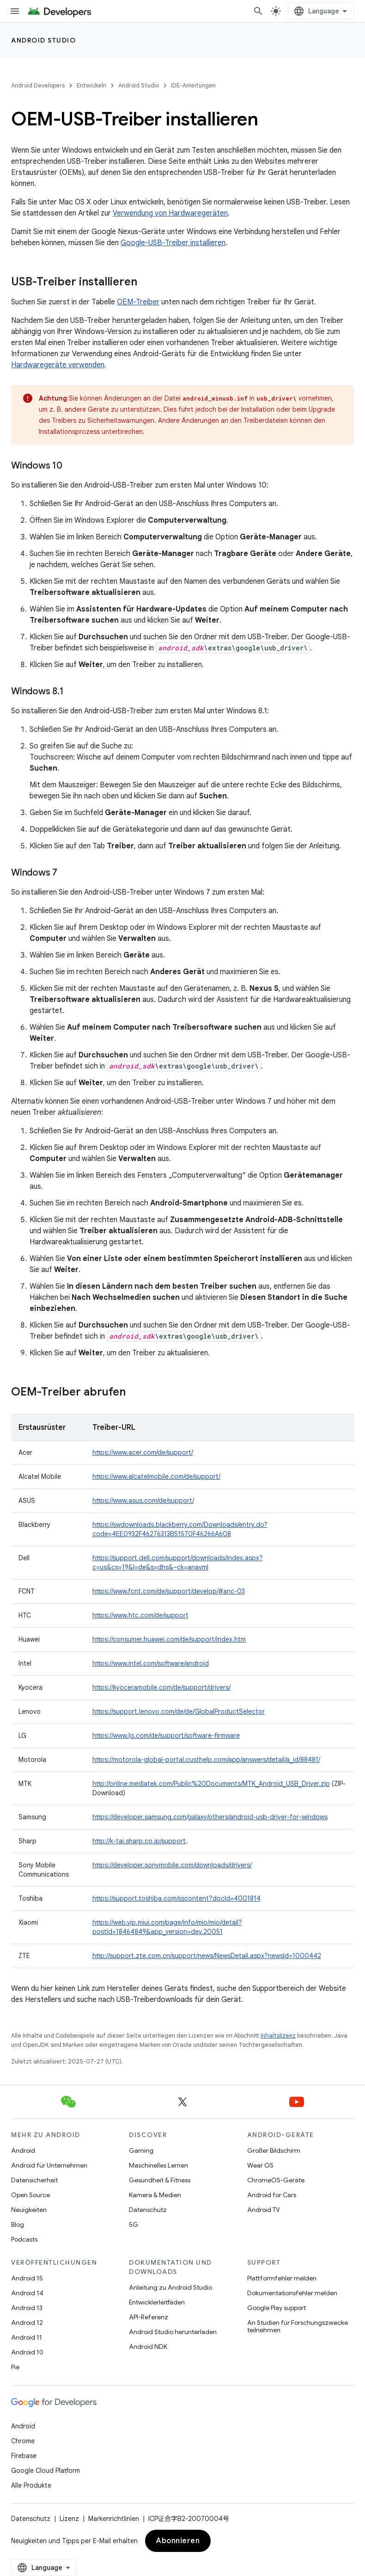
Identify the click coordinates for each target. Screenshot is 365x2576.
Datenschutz (148, 2209)
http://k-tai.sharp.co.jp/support (139, 1841)
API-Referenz (148, 2317)
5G (133, 2224)
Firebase (23, 2456)
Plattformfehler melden (281, 2278)
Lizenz (69, 2518)
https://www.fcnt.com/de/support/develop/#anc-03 (168, 1591)
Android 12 (27, 2322)
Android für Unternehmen (49, 2165)
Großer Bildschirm (273, 2150)
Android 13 (27, 2308)
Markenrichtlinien (113, 2518)
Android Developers (38, 85)
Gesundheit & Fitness (159, 2180)
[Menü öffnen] (15, 11)
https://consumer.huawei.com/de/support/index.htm (169, 1639)
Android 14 (27, 2293)
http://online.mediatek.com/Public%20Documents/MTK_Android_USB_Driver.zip (211, 1783)
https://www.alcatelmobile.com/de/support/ (156, 1476)
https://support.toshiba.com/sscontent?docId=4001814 (176, 1898)
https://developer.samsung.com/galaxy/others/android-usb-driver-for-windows (210, 1817)
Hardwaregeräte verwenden (57, 365)
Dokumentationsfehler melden (292, 2293)
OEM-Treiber (138, 302)
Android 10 (27, 2352)
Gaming (141, 2150)
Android (23, 2150)
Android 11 (26, 2337)
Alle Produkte (31, 2485)
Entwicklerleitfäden (157, 2302)
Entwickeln (91, 85)
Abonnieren (178, 2540)
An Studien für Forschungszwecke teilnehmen (297, 2326)
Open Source (30, 2195)
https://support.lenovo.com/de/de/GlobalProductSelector (178, 1711)
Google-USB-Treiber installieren (173, 242)
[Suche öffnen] (258, 11)
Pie (15, 2367)
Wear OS (260, 2165)
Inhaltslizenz (278, 2035)
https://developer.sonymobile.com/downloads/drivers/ (172, 1865)
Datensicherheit (34, 2180)
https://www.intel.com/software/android (150, 1663)
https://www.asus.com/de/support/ (143, 1500)
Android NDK (148, 2346)
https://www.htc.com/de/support (140, 1615)
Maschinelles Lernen (158, 2165)
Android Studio (43, 40)
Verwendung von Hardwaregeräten (170, 213)
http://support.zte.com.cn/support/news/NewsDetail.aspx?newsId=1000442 (206, 1956)
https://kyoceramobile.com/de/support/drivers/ (161, 1687)
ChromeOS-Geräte (275, 2180)
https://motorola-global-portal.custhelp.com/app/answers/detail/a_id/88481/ (206, 1759)
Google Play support (276, 2308)
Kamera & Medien (155, 2195)
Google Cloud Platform (45, 2470)
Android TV (263, 2209)
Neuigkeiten (29, 2209)
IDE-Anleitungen (193, 85)
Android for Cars (271, 2195)
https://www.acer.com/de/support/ (142, 1452)
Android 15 (27, 2278)
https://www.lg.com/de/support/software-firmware (166, 1735)
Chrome (23, 2441)
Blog (17, 2224)
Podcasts (24, 2239)
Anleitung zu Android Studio (170, 2287)
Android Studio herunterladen (173, 2332)
